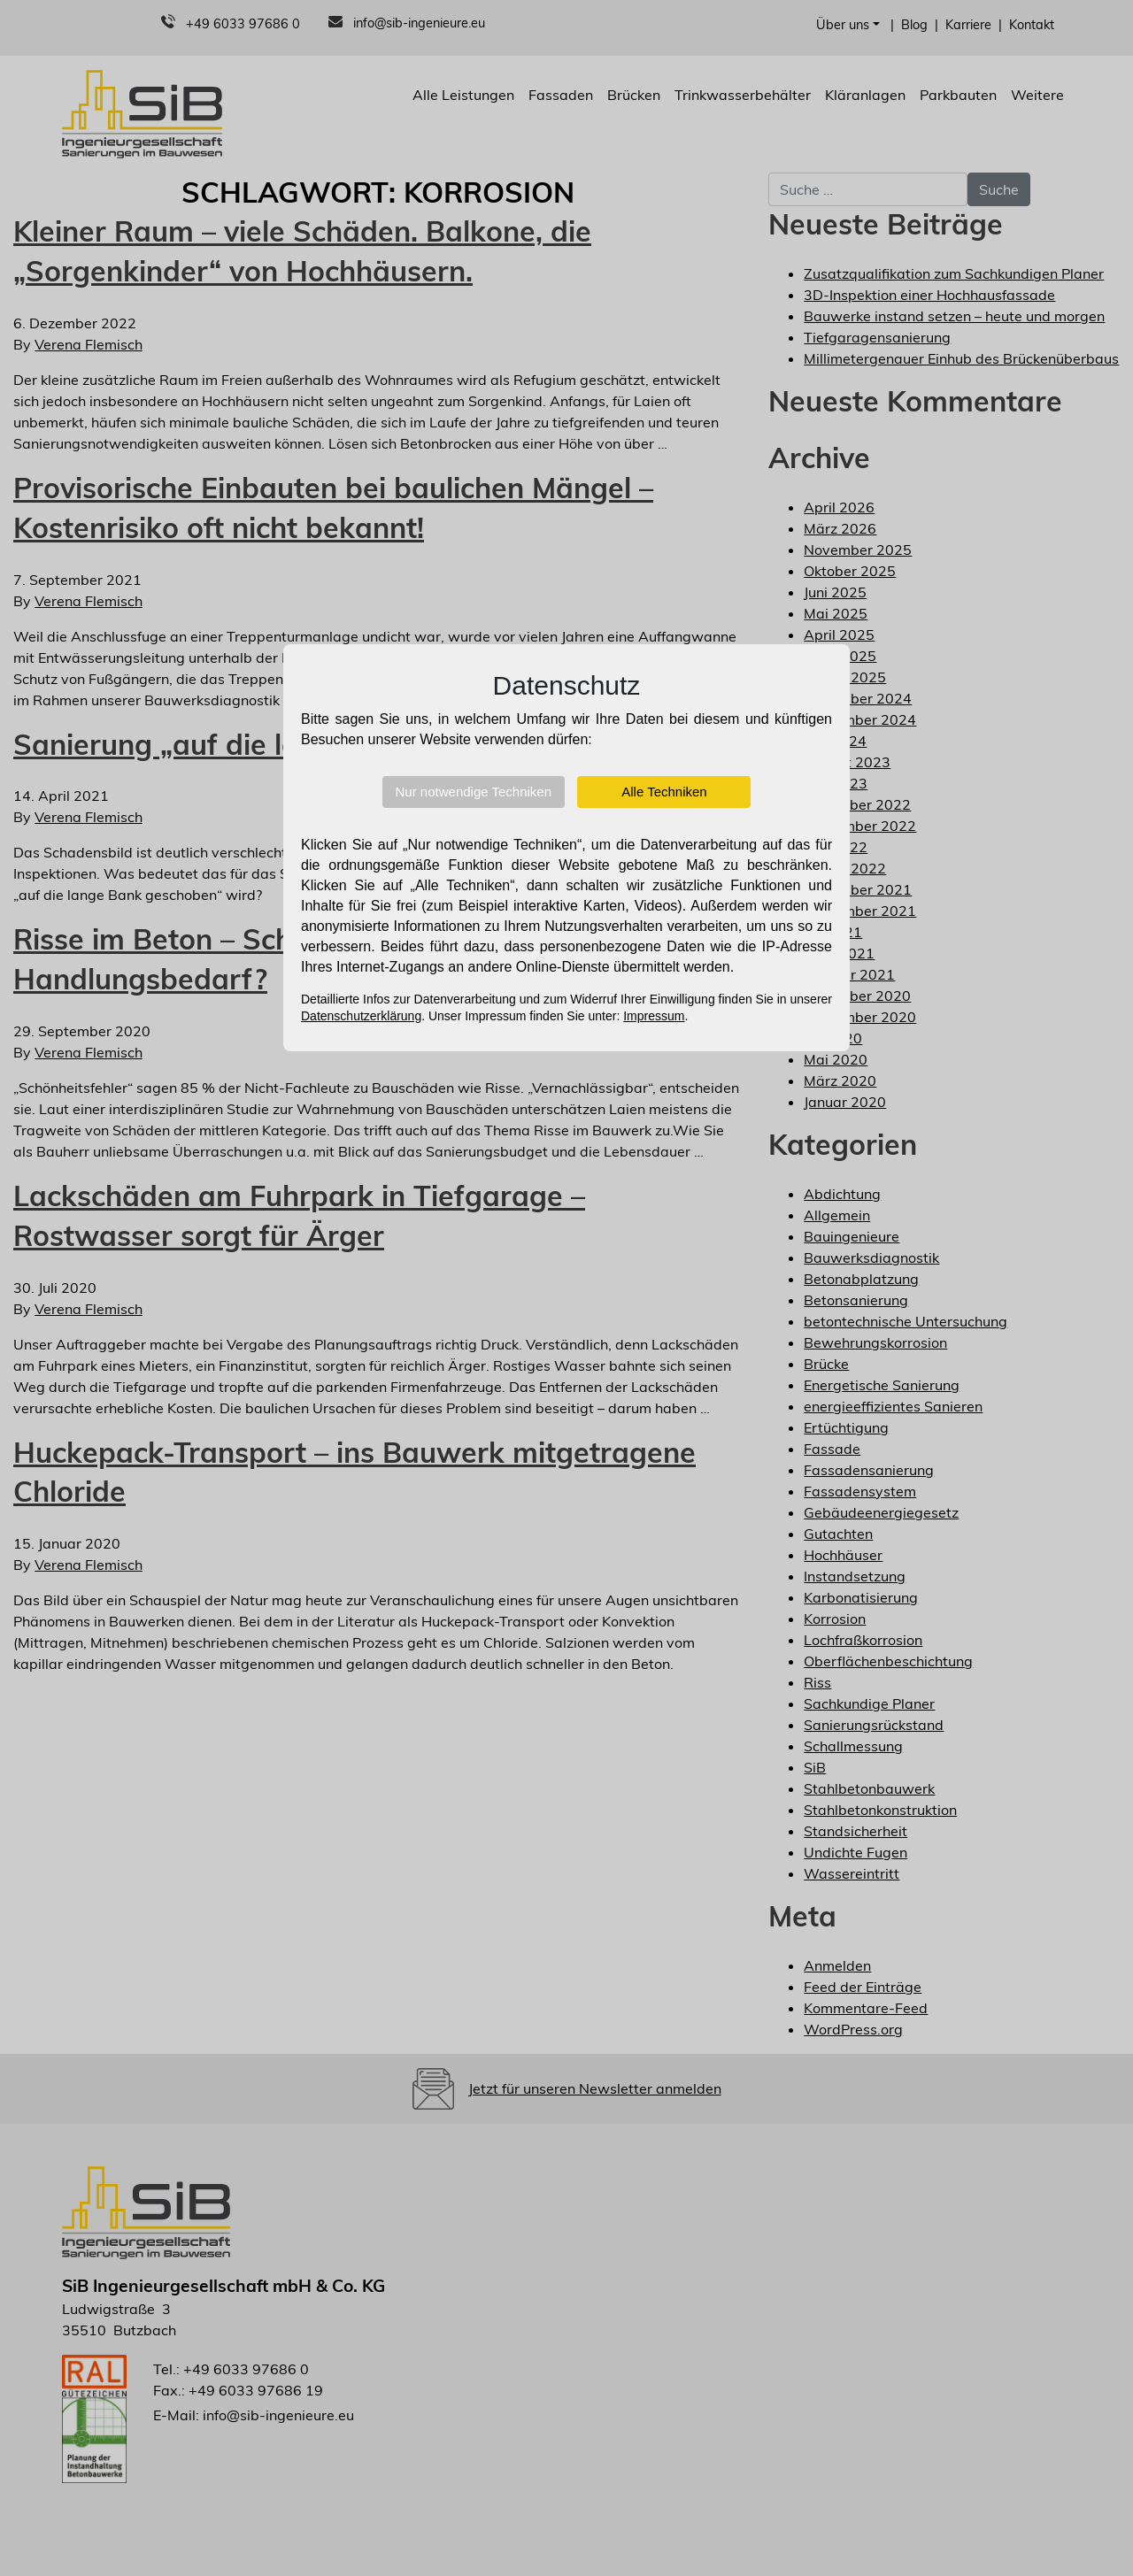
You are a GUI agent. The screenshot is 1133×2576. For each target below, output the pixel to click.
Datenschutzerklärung (361, 1016)
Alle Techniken (663, 791)
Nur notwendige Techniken (474, 791)
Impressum (653, 1016)
